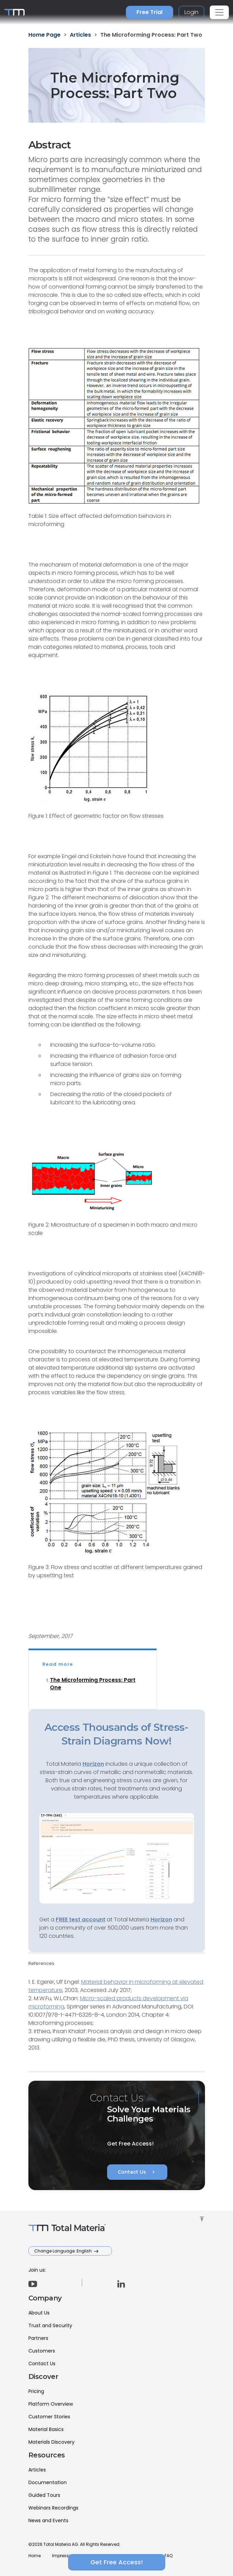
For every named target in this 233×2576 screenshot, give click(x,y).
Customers (41, 2350)
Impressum (64, 2556)
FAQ (168, 2556)
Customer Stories (49, 2416)
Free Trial (150, 12)
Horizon (161, 1919)
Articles (37, 2469)
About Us (39, 2312)
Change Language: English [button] (63, 2251)
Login (191, 12)
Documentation (47, 2482)
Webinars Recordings (53, 2507)
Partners (38, 2338)
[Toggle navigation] (219, 12)
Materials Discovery (51, 2442)
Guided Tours (44, 2495)
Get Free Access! (116, 2562)
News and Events (48, 2520)
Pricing (36, 2391)
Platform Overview (50, 2404)
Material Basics (46, 2429)
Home (34, 2556)
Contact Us (137, 2172)
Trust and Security (50, 2325)
